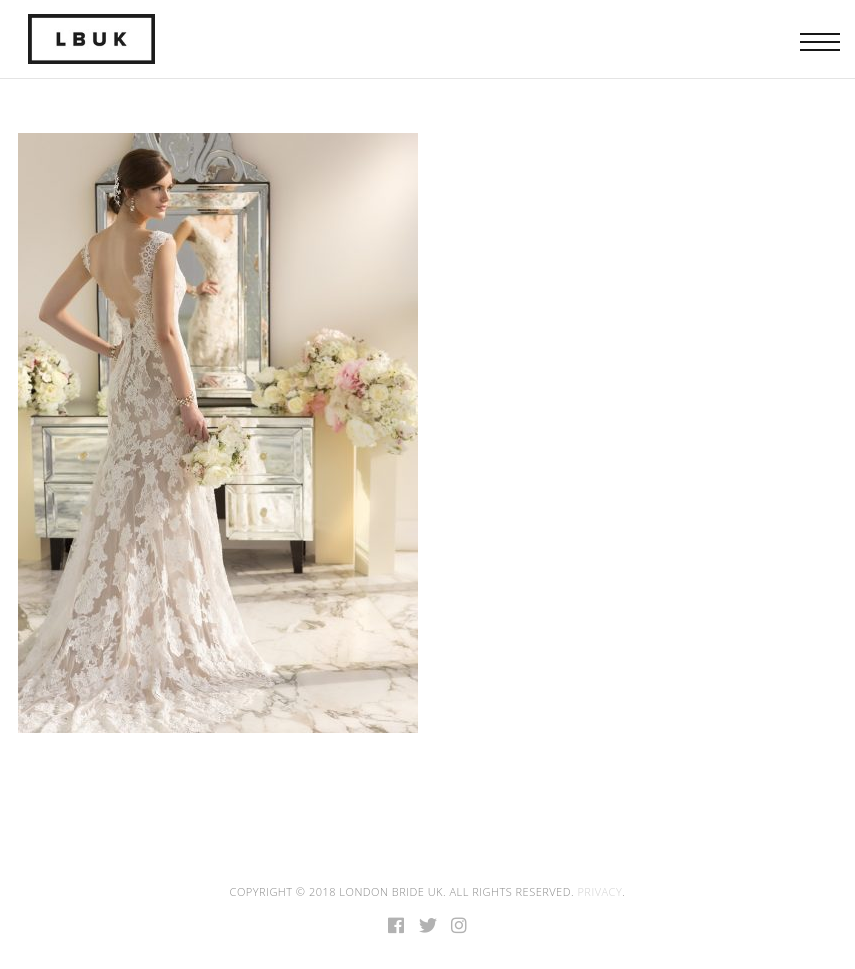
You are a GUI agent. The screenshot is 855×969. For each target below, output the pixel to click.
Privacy (599, 891)
